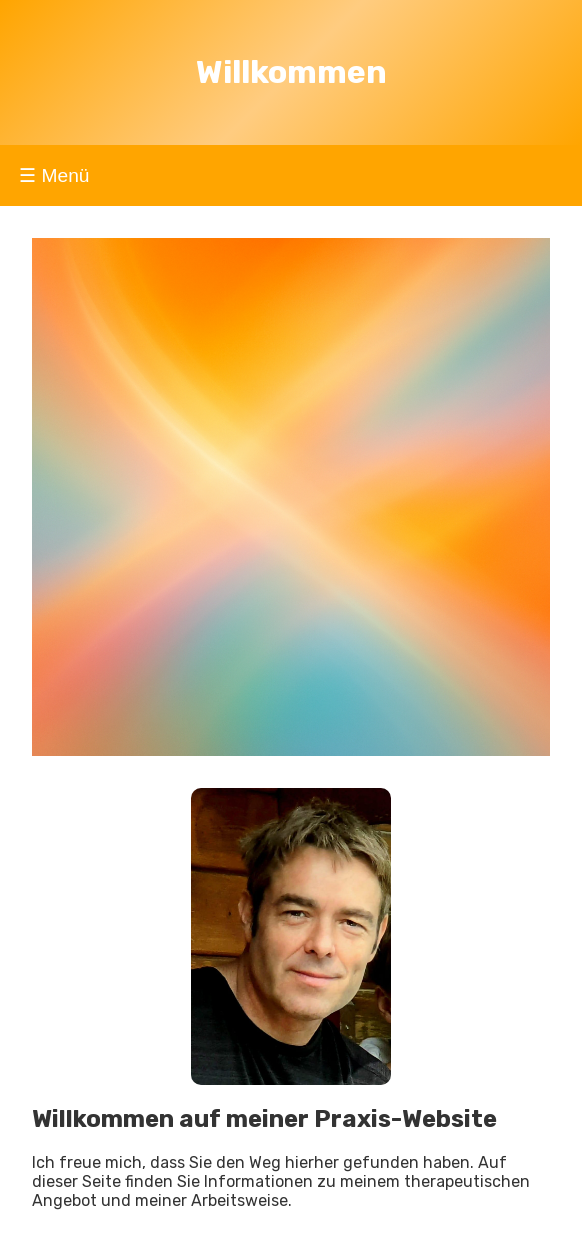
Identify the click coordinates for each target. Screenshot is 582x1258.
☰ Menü (54, 175)
